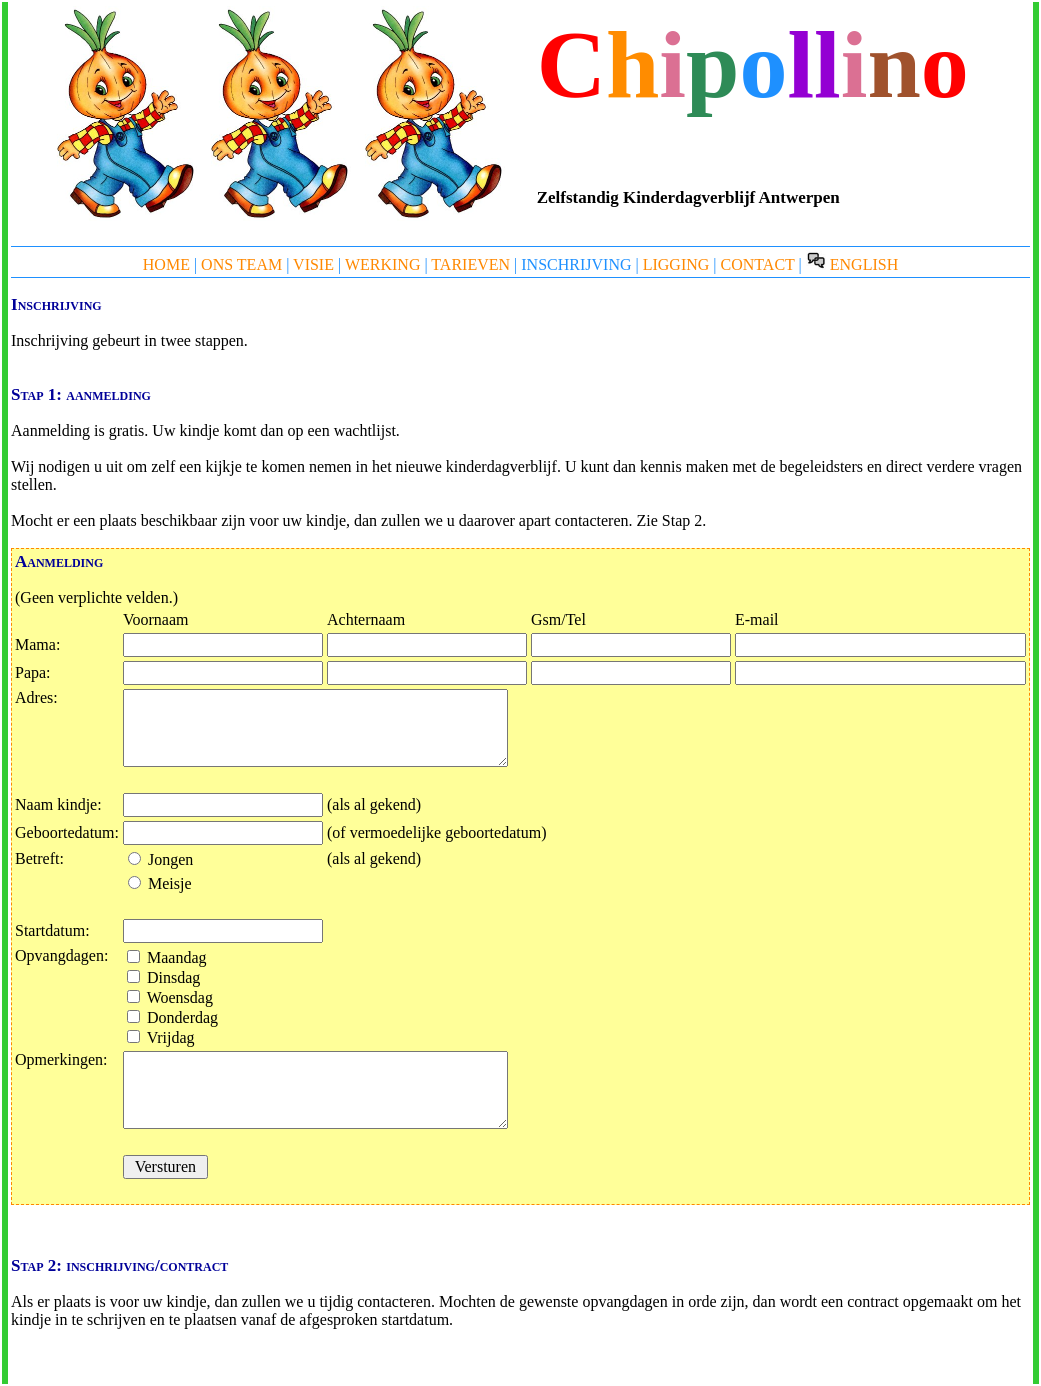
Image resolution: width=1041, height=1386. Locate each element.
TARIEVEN (470, 264)
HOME (166, 264)
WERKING (383, 264)
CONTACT (758, 264)
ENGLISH (852, 264)
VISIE (313, 264)
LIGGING (676, 264)
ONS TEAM (241, 264)
